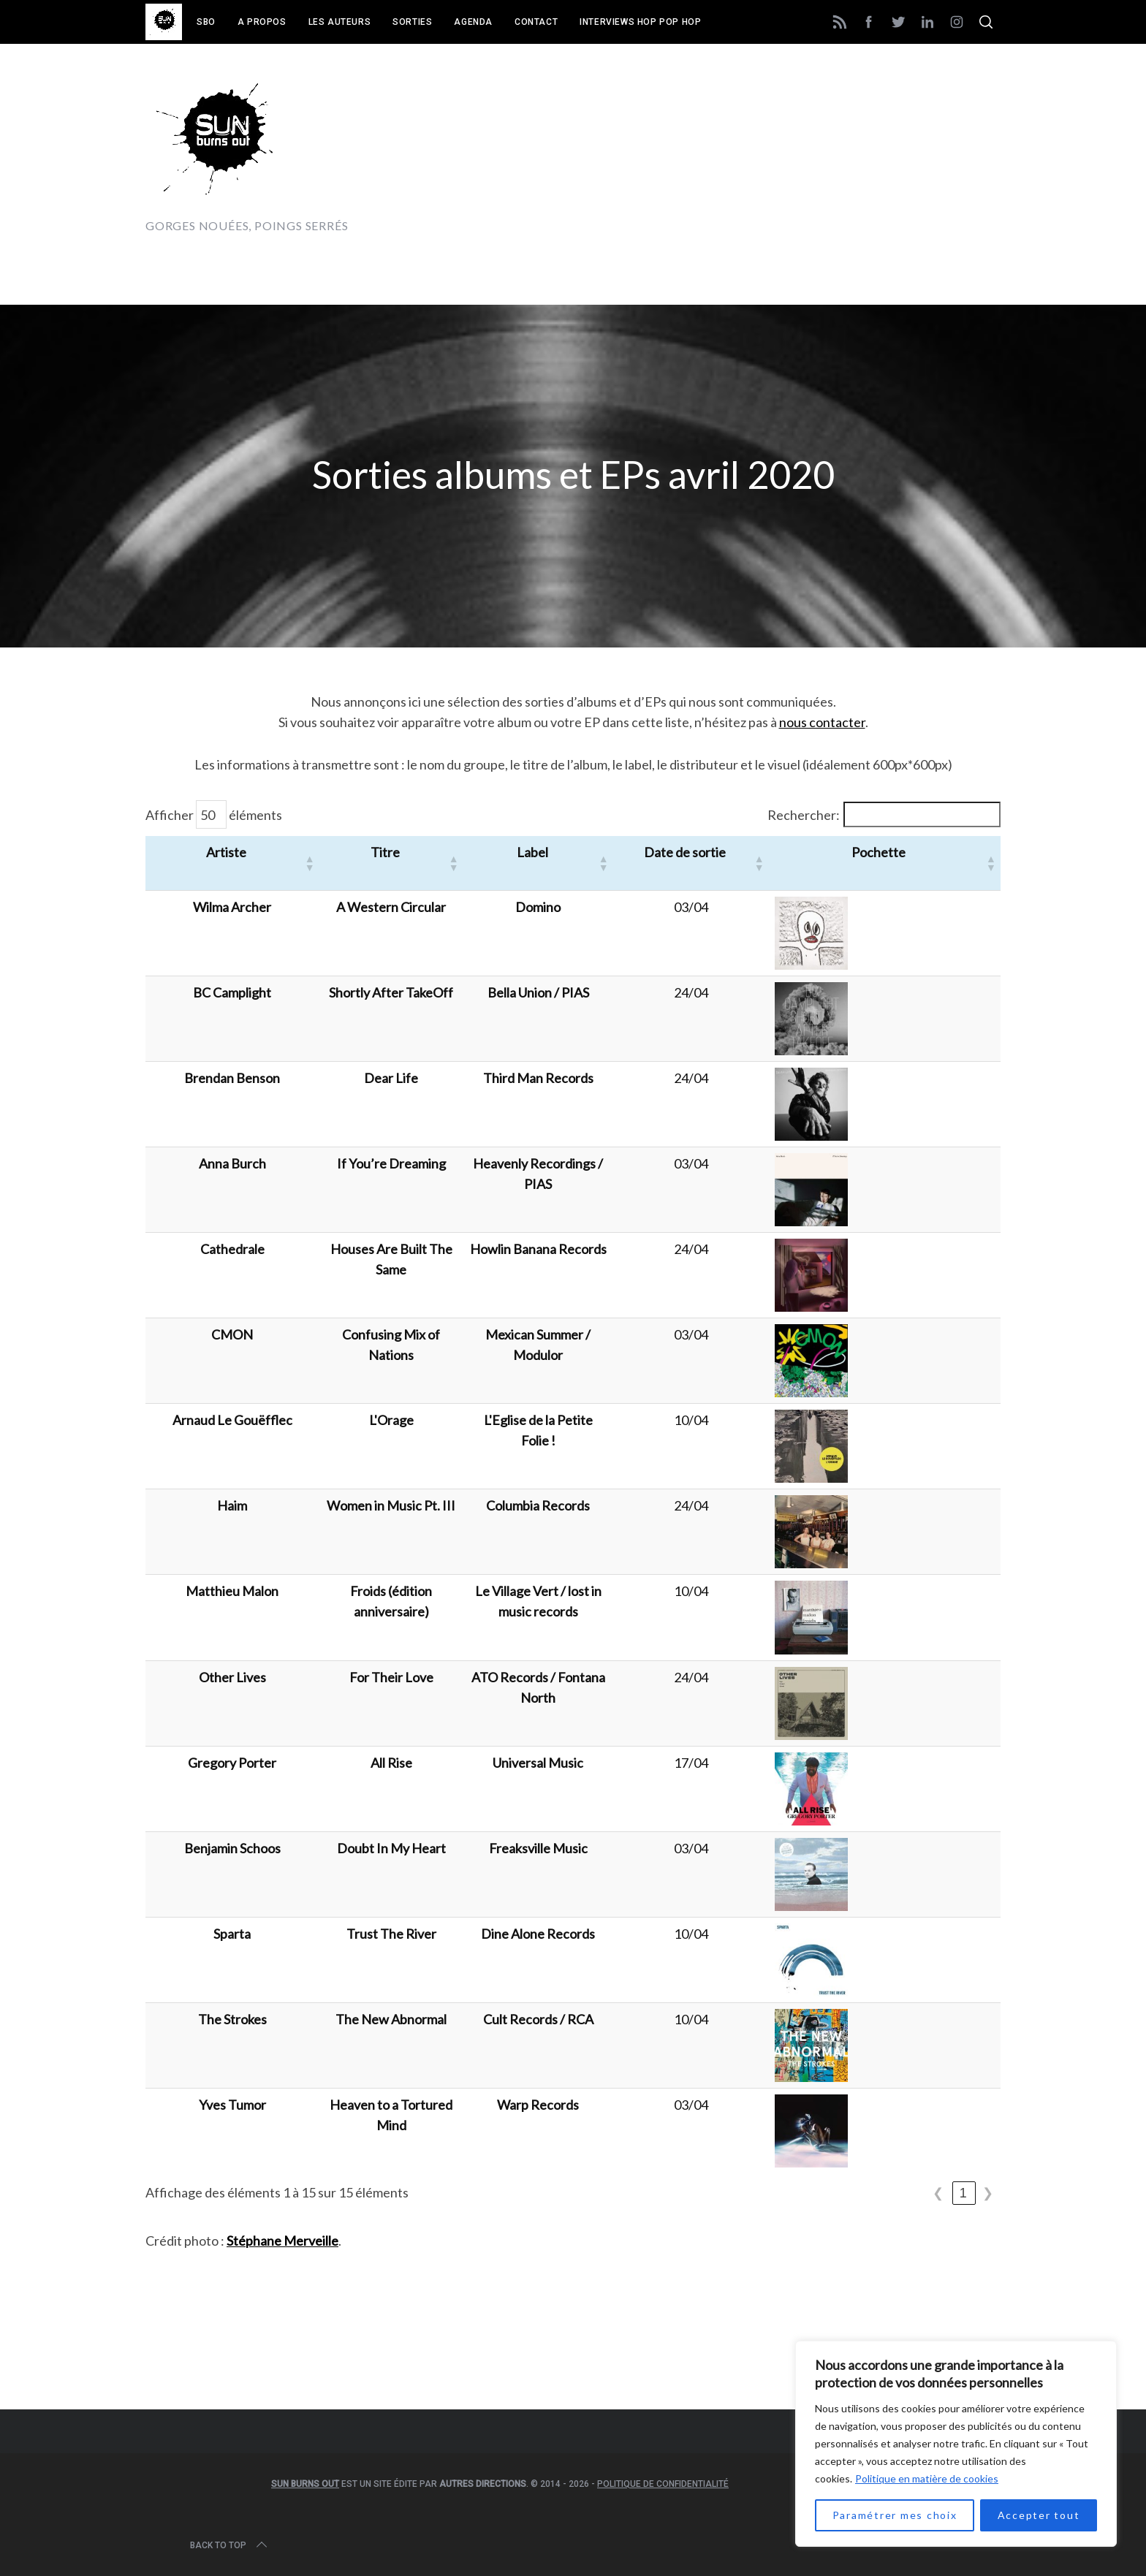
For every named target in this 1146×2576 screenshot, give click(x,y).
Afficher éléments (213, 814)
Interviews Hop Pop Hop (640, 22)
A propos (262, 22)
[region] (956, 2444)
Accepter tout (1039, 2515)
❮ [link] (939, 2193)
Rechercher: (803, 815)
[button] (293, 863)
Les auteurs (339, 22)
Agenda (473, 22)
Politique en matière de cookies (926, 2478)
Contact (536, 22)
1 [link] (964, 2193)
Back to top (230, 2545)
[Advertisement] (734, 151)
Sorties (412, 22)
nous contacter (822, 722)
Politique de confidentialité (663, 2484)
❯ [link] (988, 2193)
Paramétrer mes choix (894, 2515)
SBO (206, 22)
